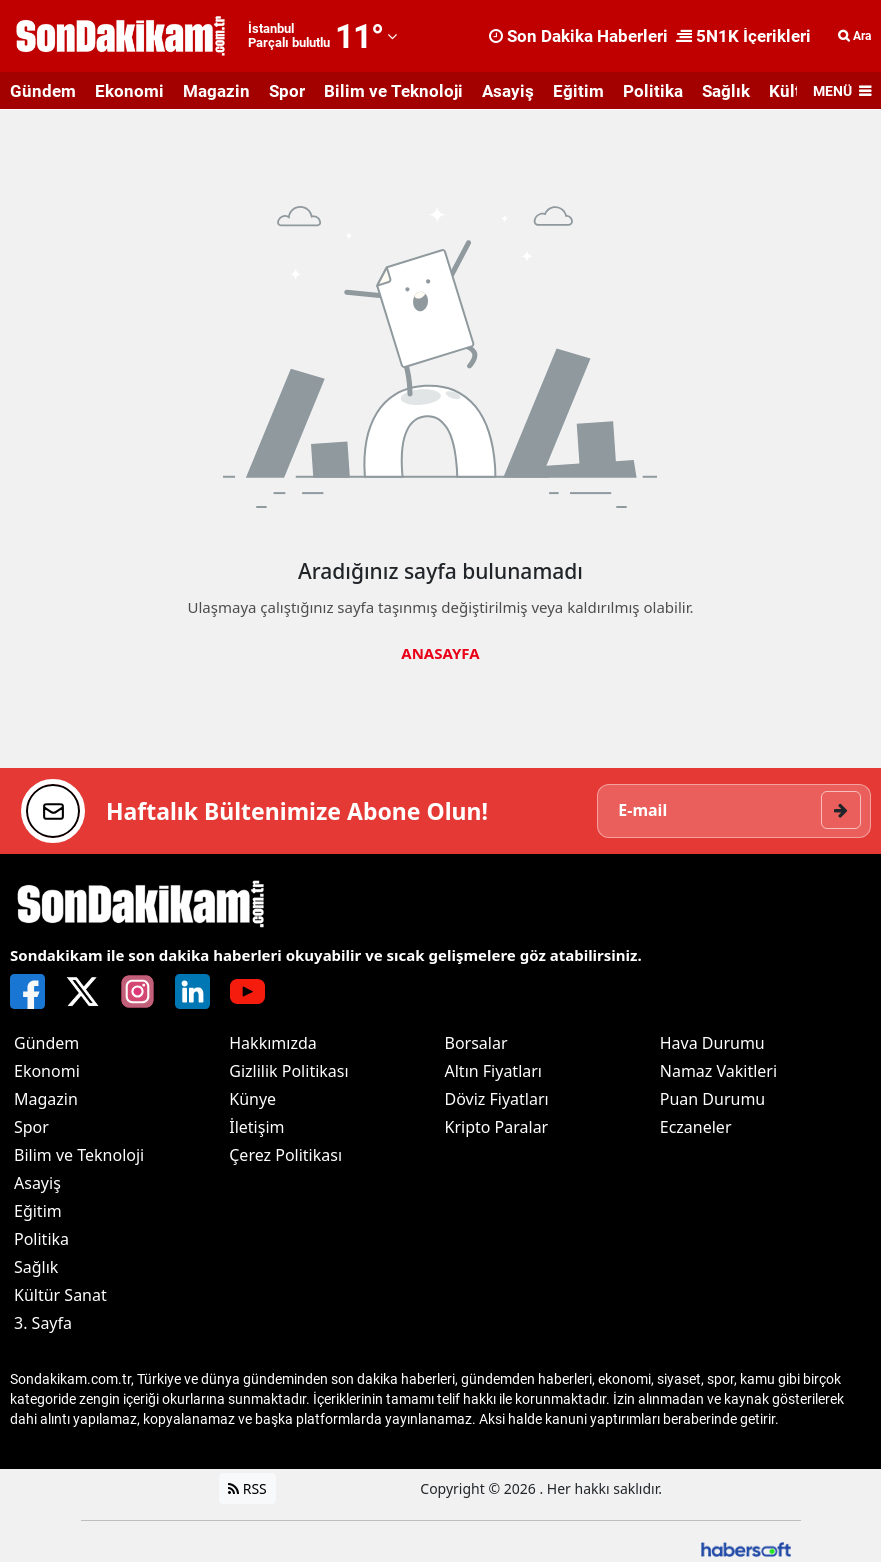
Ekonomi (129, 91)
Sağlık (726, 91)
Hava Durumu (712, 1043)
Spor (287, 91)
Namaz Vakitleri (718, 1071)
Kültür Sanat (60, 1295)
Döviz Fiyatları (497, 1099)
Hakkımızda (272, 1043)
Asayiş (508, 91)
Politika (653, 91)
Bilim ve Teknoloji (393, 91)
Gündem (43, 91)
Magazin (216, 91)
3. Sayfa (43, 1323)
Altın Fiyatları (494, 1071)
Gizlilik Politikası (288, 1071)
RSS (247, 1488)
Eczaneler (696, 1127)
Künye (252, 1099)
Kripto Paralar (497, 1127)
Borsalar (476, 1043)
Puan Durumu (713, 1099)
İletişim (256, 1127)
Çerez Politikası (285, 1155)
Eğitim (578, 91)
